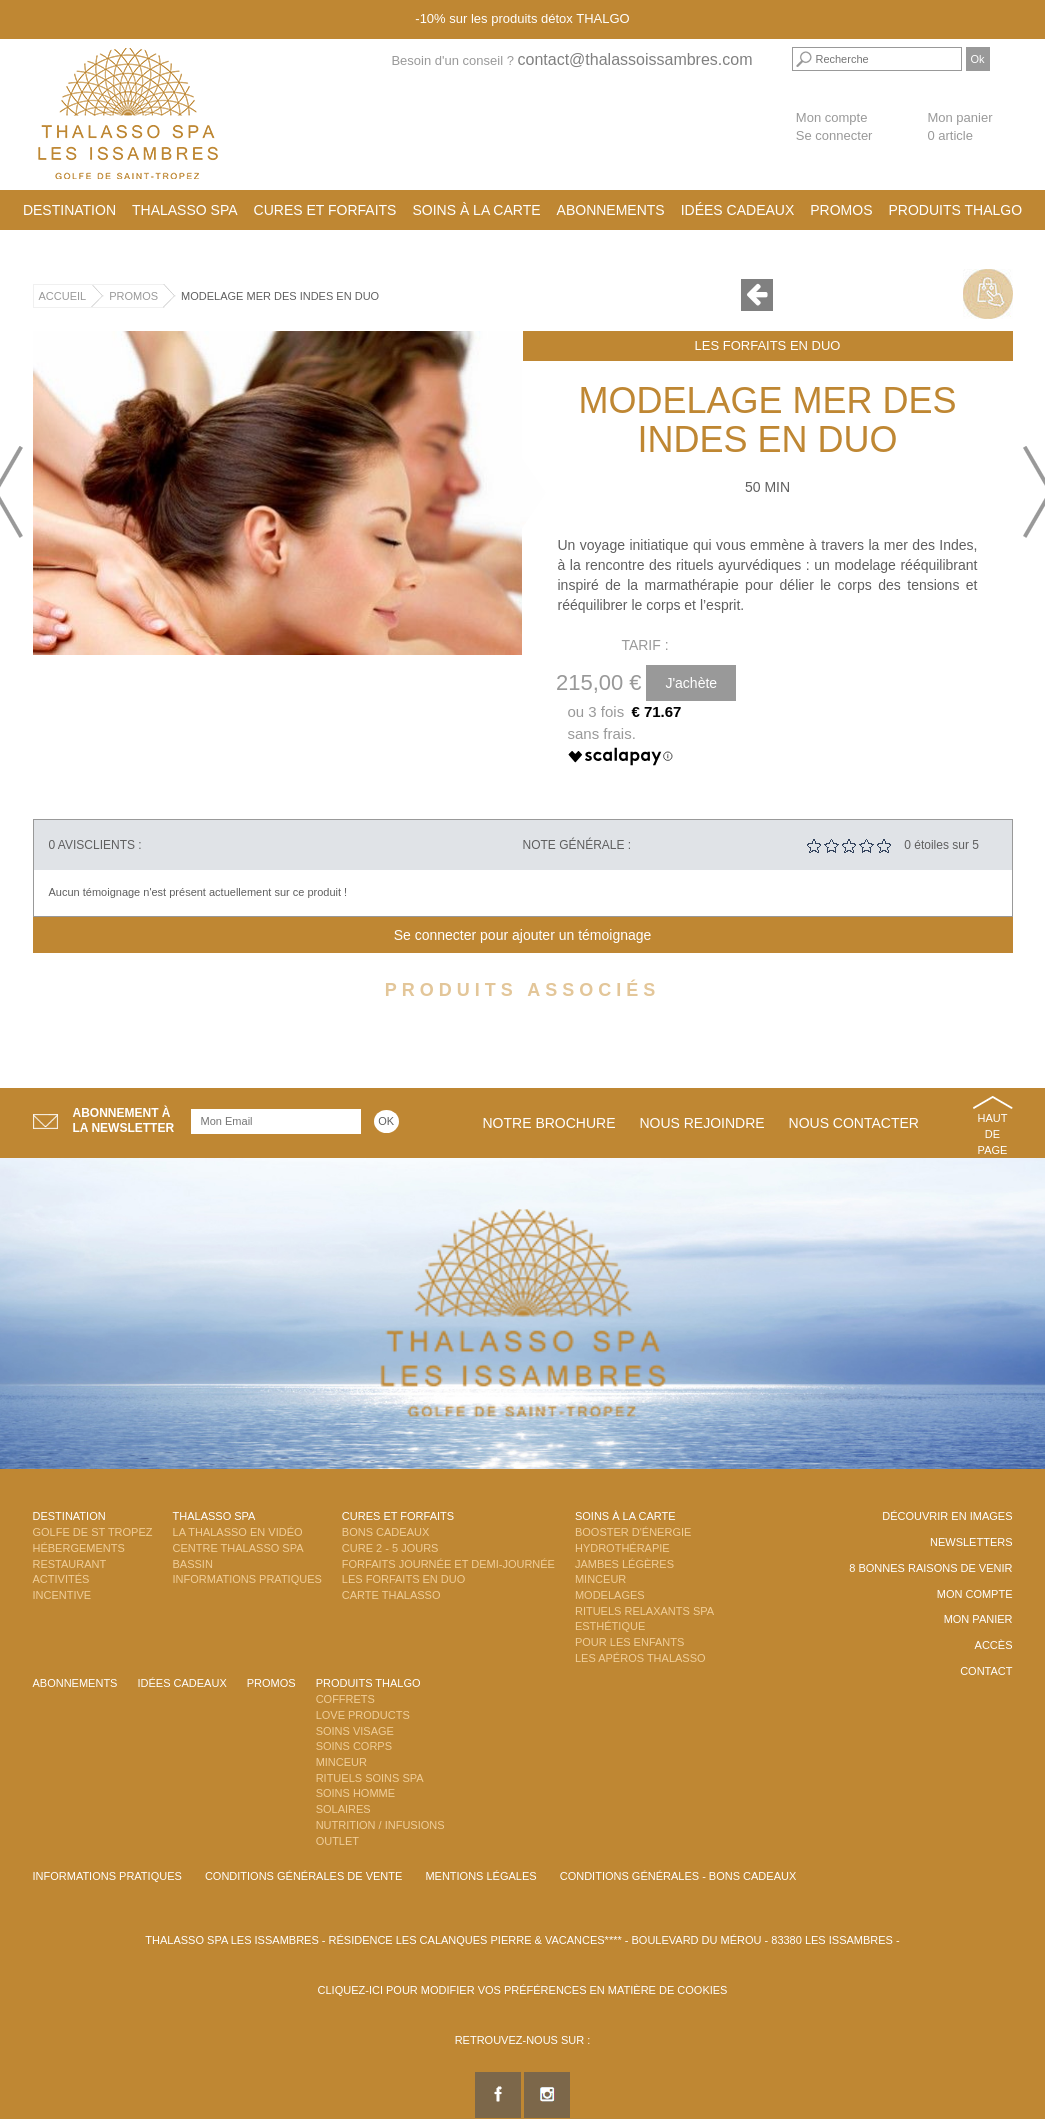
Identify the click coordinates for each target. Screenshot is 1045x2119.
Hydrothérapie (622, 1548)
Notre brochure (549, 1123)
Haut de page (993, 1133)
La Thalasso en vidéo (238, 1532)
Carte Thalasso (391, 1595)
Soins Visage (355, 1731)
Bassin (193, 1564)
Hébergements (79, 1548)
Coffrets (345, 1699)
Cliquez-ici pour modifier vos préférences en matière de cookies (523, 1990)
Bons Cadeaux (385, 1532)
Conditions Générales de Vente (303, 1876)
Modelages (610, 1595)
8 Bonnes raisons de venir (930, 1568)
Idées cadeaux (738, 210)
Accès (994, 1645)
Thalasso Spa (185, 210)
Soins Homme (355, 1793)
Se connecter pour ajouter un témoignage (523, 935)
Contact (986, 1671)
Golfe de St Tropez (93, 1532)
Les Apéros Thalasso (640, 1658)
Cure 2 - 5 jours (390, 1548)
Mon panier (978, 1619)
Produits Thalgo (956, 210)
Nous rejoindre (701, 1123)
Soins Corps (354, 1746)
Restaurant (70, 1564)
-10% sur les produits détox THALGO (522, 18)
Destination (69, 210)
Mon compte (832, 117)
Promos (841, 210)
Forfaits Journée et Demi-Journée (448, 1564)
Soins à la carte (476, 210)
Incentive (62, 1595)
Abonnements (611, 210)
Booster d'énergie (633, 1532)
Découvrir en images (947, 1516)
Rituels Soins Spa (370, 1778)
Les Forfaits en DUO (768, 345)
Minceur (600, 1579)
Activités (61, 1579)
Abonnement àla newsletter (124, 1120)
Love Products (363, 1715)
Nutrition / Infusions (380, 1825)
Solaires (343, 1809)
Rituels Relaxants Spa (644, 1611)
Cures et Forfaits (325, 210)
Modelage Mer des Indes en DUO (280, 296)
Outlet (337, 1841)
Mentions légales (480, 1876)
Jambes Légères (624, 1564)
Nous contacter (854, 1123)
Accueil (63, 296)
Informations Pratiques (247, 1579)
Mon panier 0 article (959, 127)
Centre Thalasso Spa (238, 1548)
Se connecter (834, 135)
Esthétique (610, 1626)
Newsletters (971, 1542)
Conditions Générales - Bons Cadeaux (678, 1876)
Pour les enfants (629, 1642)
